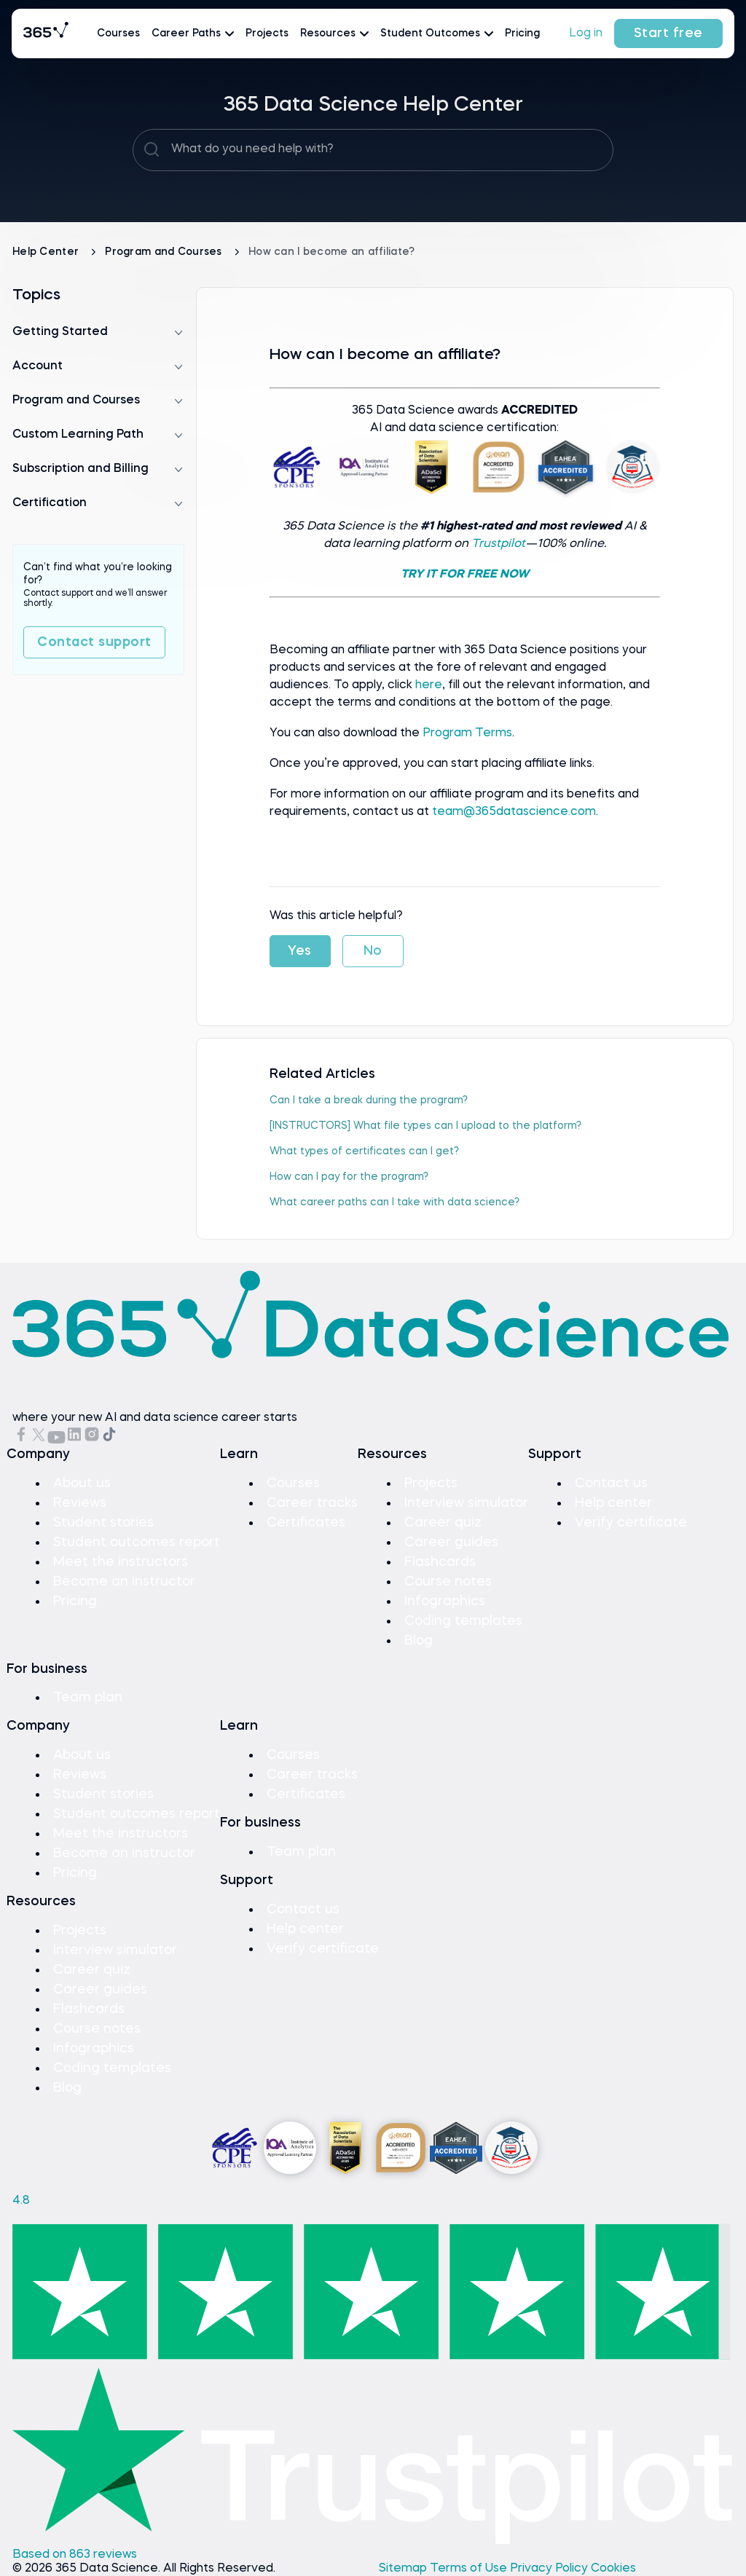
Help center (613, 1503)
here (428, 685)
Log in (585, 33)
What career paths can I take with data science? (394, 1202)
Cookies (613, 2569)
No (373, 951)
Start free (668, 33)
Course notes (448, 1581)
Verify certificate (631, 1522)
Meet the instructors (120, 1562)
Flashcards (440, 1562)
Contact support (94, 642)
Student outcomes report (136, 1542)
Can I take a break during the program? (369, 1100)
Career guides (451, 1542)
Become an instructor (124, 1581)
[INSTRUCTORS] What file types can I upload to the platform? (425, 1126)
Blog (418, 1640)
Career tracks (312, 1503)
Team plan (87, 1697)
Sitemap (404, 2569)
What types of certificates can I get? (364, 1151)
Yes (300, 951)
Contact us (611, 1483)
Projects (267, 33)
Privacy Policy (550, 2569)
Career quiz (443, 1522)
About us (82, 1483)
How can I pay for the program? (349, 1177)
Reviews (79, 1503)
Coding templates (463, 1621)
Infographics (444, 1601)
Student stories (103, 1522)
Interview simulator (466, 1503)
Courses (118, 33)
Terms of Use (470, 2569)
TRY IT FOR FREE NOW (465, 574)
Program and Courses (165, 252)
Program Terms (467, 733)
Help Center (47, 252)
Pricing (522, 33)
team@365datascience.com (514, 812)
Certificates (306, 1522)
